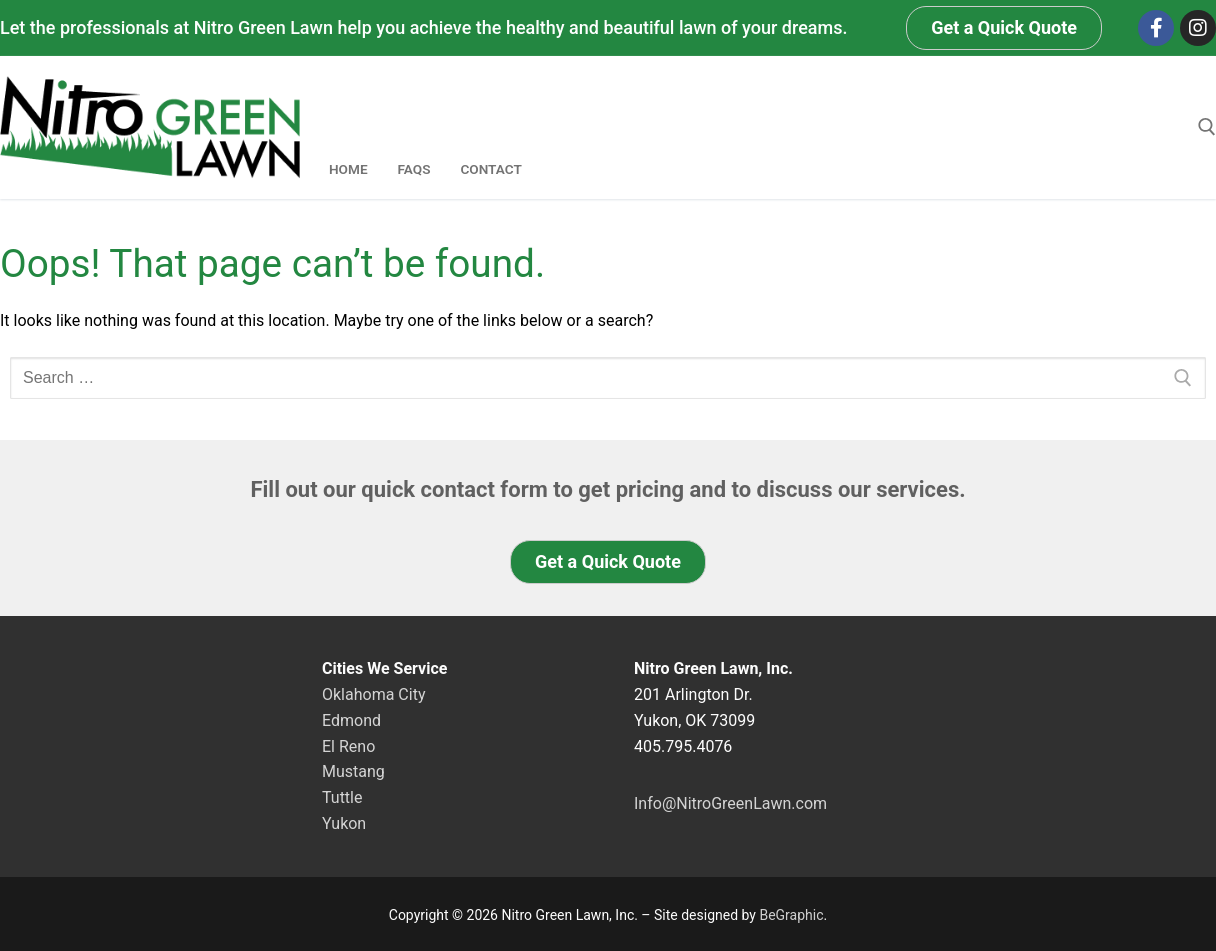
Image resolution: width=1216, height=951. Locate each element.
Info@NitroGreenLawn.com (730, 803)
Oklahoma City (373, 694)
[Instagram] (1198, 28)
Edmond (351, 720)
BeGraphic (791, 915)
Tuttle (342, 797)
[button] (1004, 28)
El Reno (348, 746)
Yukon (344, 823)
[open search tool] (1207, 127)
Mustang (353, 771)
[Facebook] (1156, 28)
